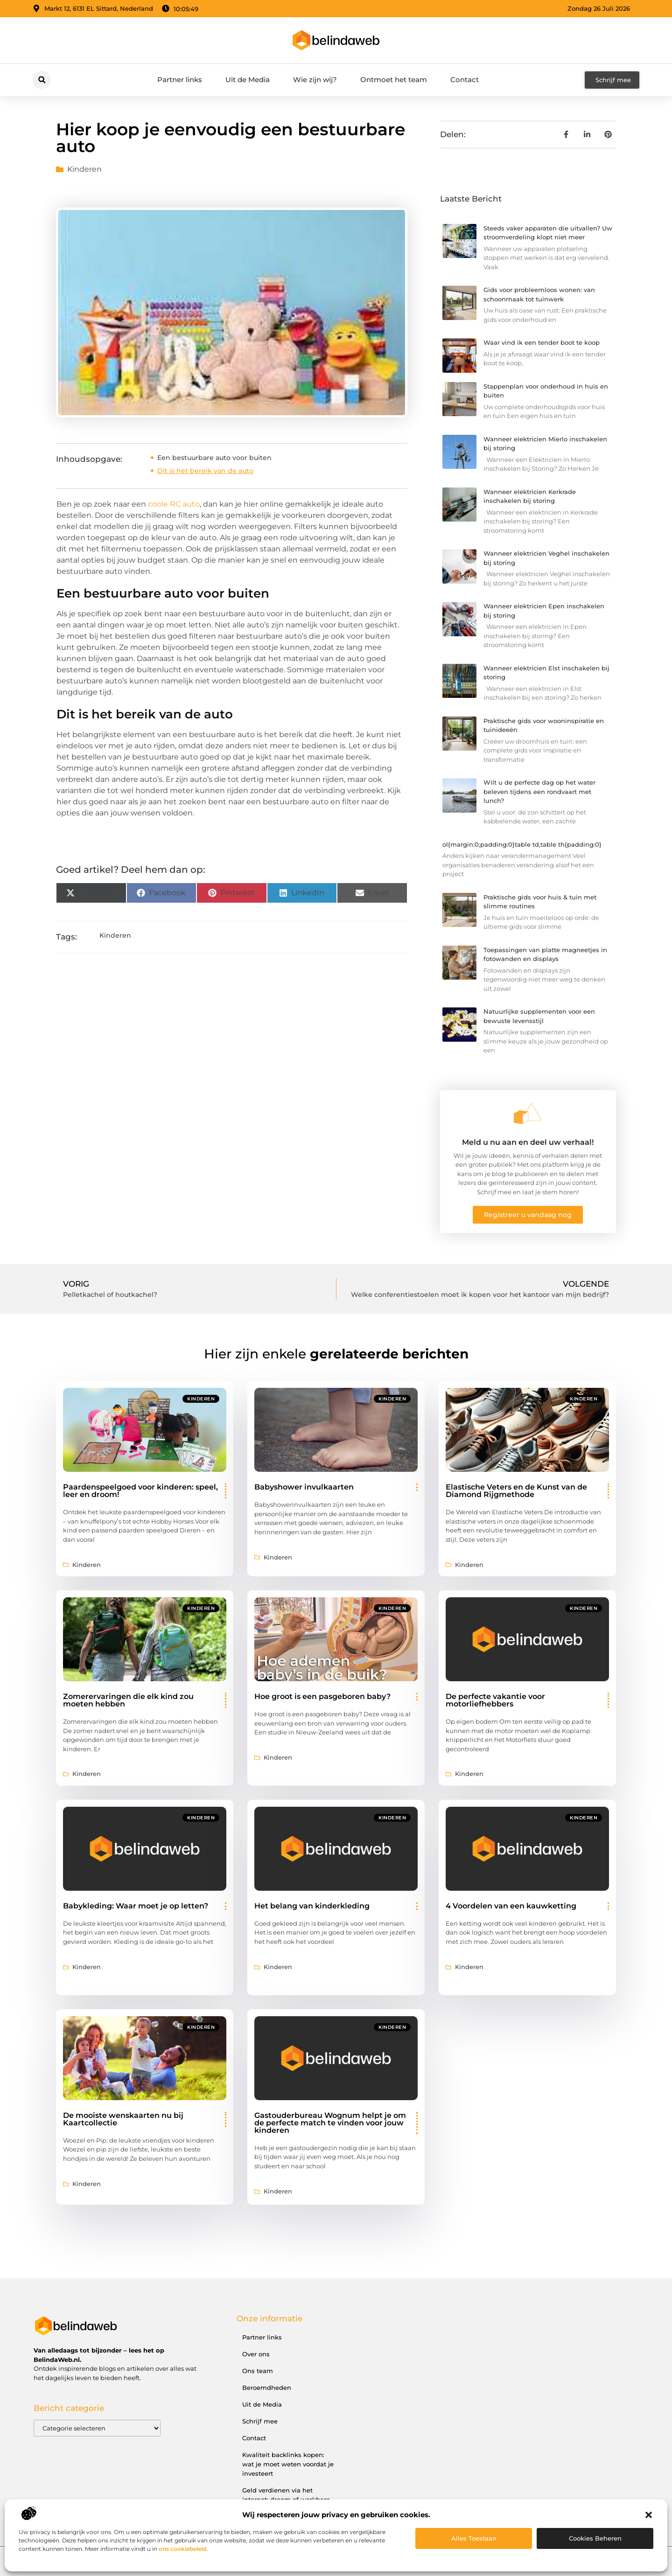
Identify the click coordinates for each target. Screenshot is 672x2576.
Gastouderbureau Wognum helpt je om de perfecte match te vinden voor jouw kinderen (330, 2123)
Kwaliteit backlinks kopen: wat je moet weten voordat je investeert (288, 2464)
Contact (464, 79)
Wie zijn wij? (315, 79)
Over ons (256, 2354)
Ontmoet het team (393, 79)
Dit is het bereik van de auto (205, 470)
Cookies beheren (595, 2538)
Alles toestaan (474, 2538)
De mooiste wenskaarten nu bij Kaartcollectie (123, 2119)
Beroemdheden (266, 2387)
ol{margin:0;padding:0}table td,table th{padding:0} (522, 844)
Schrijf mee (260, 2421)
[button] (648, 2515)
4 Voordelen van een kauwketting (511, 1905)
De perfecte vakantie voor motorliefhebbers (495, 1700)
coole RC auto (174, 504)
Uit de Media (247, 79)
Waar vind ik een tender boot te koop (541, 342)
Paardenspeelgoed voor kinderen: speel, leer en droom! (140, 1491)
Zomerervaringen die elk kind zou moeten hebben (128, 1700)
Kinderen (84, 169)
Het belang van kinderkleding (312, 1905)
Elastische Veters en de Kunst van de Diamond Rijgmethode (516, 1491)
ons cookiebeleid (182, 2548)
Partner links (179, 79)
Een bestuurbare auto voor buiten (214, 457)
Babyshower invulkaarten (304, 1487)
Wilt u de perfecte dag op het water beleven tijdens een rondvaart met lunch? (539, 791)
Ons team (257, 2370)
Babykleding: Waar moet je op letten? (135, 1905)
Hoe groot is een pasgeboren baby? (322, 1696)
